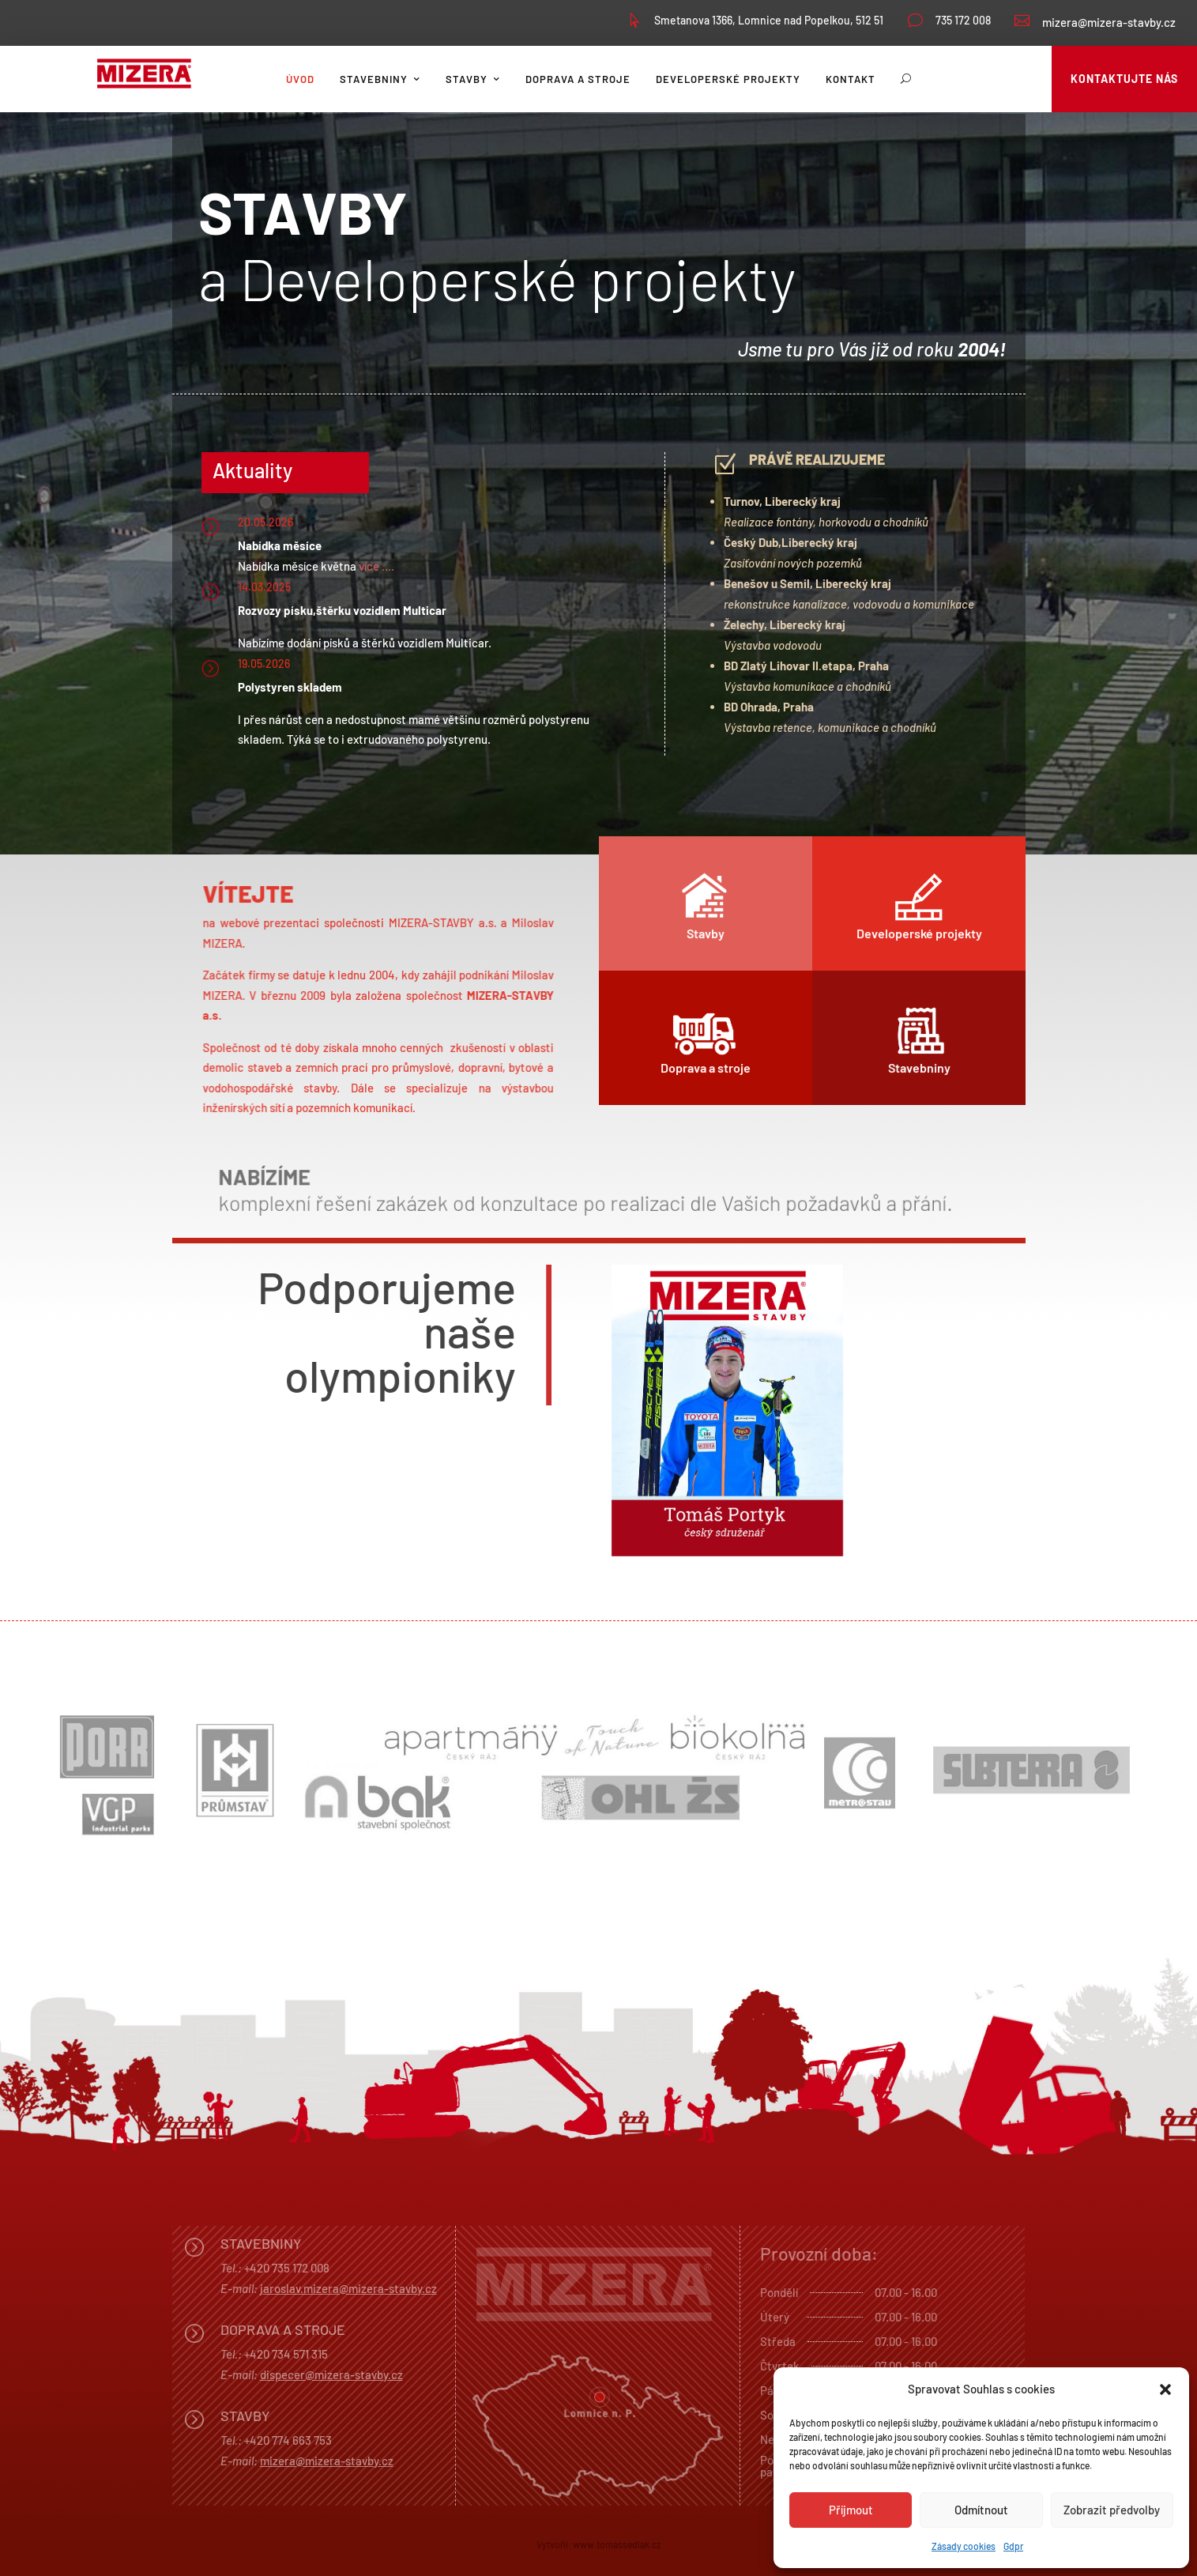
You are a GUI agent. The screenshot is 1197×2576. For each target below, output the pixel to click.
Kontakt (850, 79)
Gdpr (1013, 2545)
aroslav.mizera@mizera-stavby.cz (350, 2288)
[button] (1165, 2389)
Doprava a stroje (577, 79)
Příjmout (851, 2509)
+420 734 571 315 (286, 2354)
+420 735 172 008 (286, 2268)
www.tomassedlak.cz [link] (617, 2544)
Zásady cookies (964, 2545)
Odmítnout (981, 2509)
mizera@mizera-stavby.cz (1109, 22)
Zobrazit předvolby (1111, 2509)
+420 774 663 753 (288, 2440)
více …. (376, 566)
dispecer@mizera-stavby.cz (331, 2374)
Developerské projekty (728, 79)
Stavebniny (374, 79)
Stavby (466, 79)
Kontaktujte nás (1124, 78)
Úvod (300, 79)
